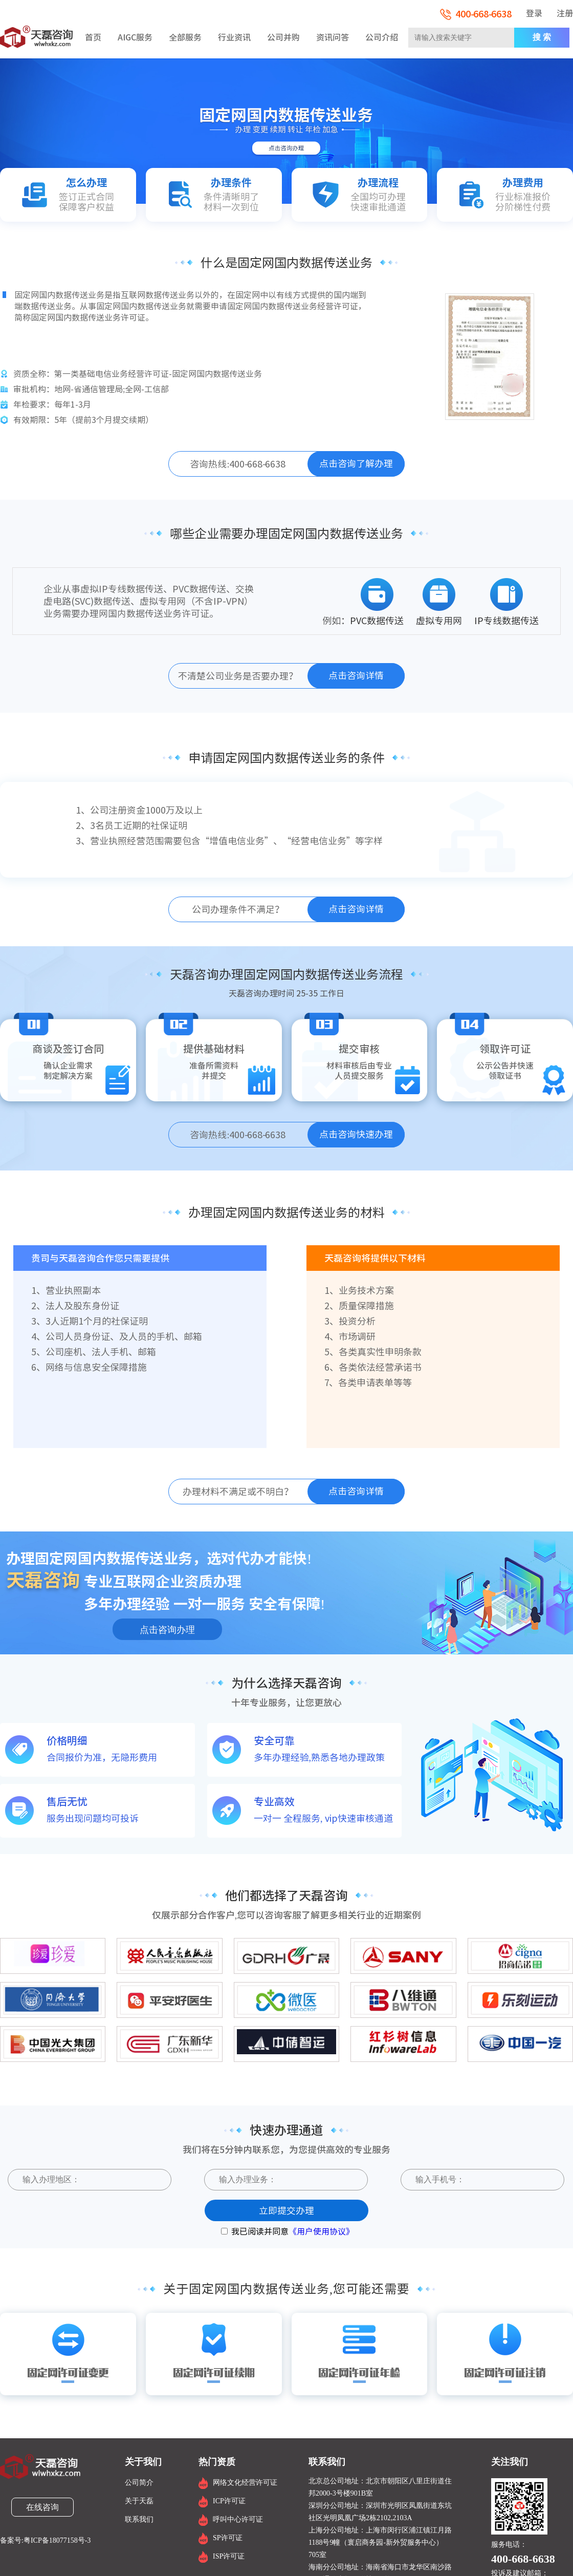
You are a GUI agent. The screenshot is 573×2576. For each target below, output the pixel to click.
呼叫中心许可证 (238, 2519)
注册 (565, 13)
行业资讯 (234, 37)
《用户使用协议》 (321, 2231)
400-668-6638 (476, 13)
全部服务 (185, 37)
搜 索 (542, 37)
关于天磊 (139, 2501)
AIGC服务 (135, 37)
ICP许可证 (229, 2501)
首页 (93, 37)
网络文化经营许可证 (245, 2482)
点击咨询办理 (167, 1630)
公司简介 (139, 2482)
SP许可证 (228, 2538)
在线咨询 (42, 2507)
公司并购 (283, 37)
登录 (534, 13)
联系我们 (139, 2519)
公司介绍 (381, 37)
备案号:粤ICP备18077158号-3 (45, 2540)
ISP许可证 (229, 2556)
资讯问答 (332, 37)
